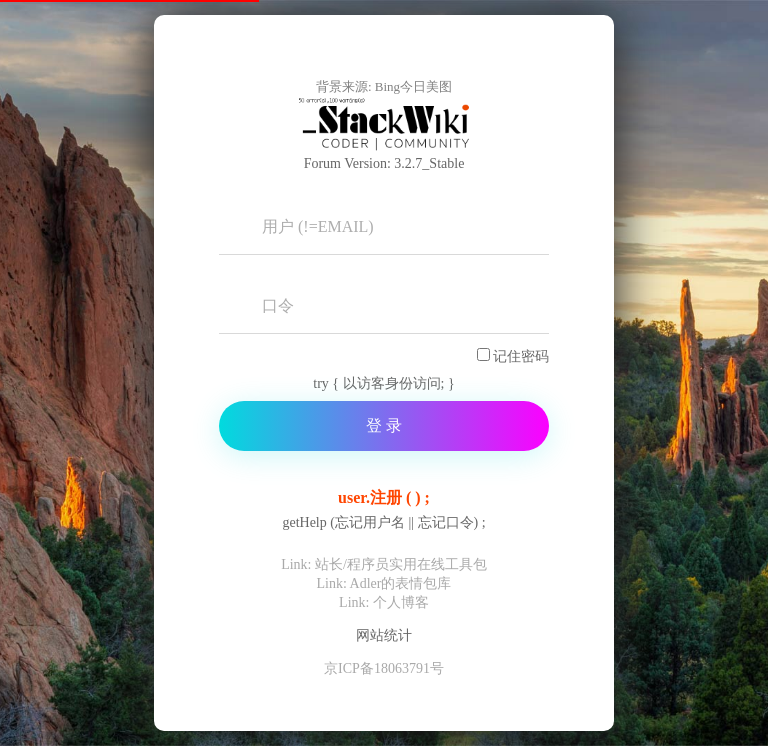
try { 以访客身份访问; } (383, 383)
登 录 (384, 425)
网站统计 (384, 635)
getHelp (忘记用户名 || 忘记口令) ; (383, 523)
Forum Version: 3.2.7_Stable (384, 163)
